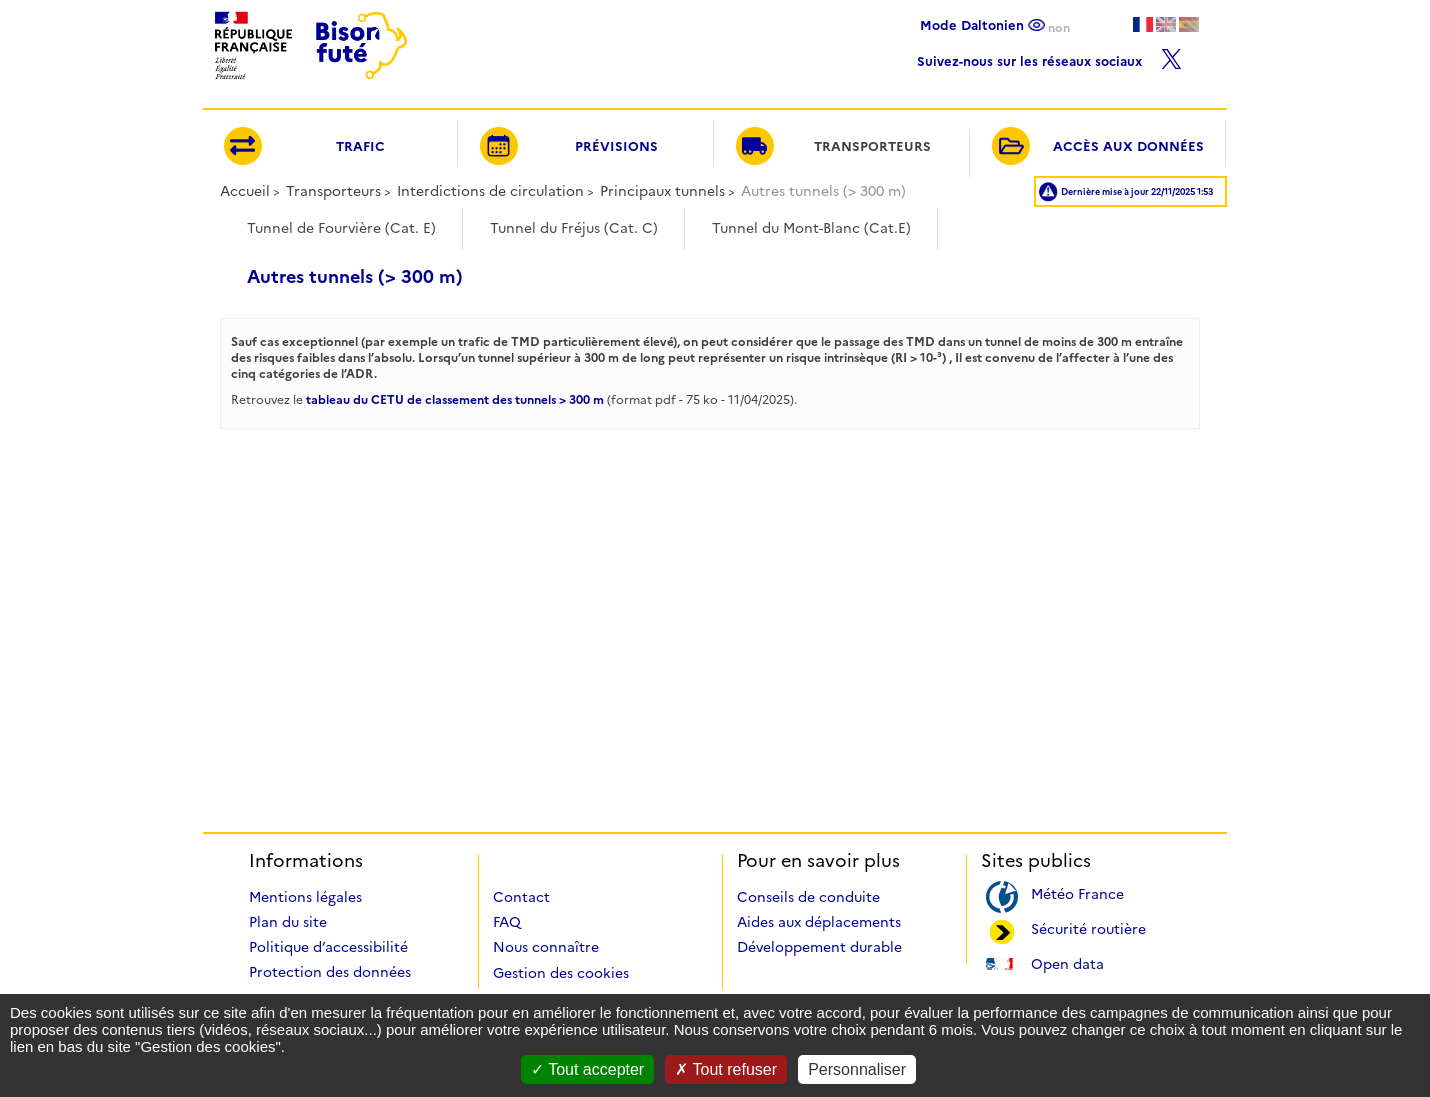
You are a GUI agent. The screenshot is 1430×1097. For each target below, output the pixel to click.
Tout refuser (726, 1069)
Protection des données (330, 972)
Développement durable (819, 947)
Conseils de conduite (808, 897)
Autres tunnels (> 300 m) (355, 277)
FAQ (507, 922)
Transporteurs (333, 191)
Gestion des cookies (561, 973)
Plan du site (288, 922)
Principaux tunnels (662, 191)
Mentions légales (305, 897)
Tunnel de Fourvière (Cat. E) (341, 228)
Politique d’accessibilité (328, 947)
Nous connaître (546, 947)
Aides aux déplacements (819, 922)
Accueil (245, 191)
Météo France (1077, 892)
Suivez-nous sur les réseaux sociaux (1049, 56)
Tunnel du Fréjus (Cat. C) (574, 228)
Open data (1067, 962)
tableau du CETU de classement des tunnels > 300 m (455, 399)
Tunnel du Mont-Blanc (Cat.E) (811, 228)
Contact (521, 897)
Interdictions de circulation (490, 191)
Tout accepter (587, 1069)
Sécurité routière (1088, 927)
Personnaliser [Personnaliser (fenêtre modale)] (857, 1069)
